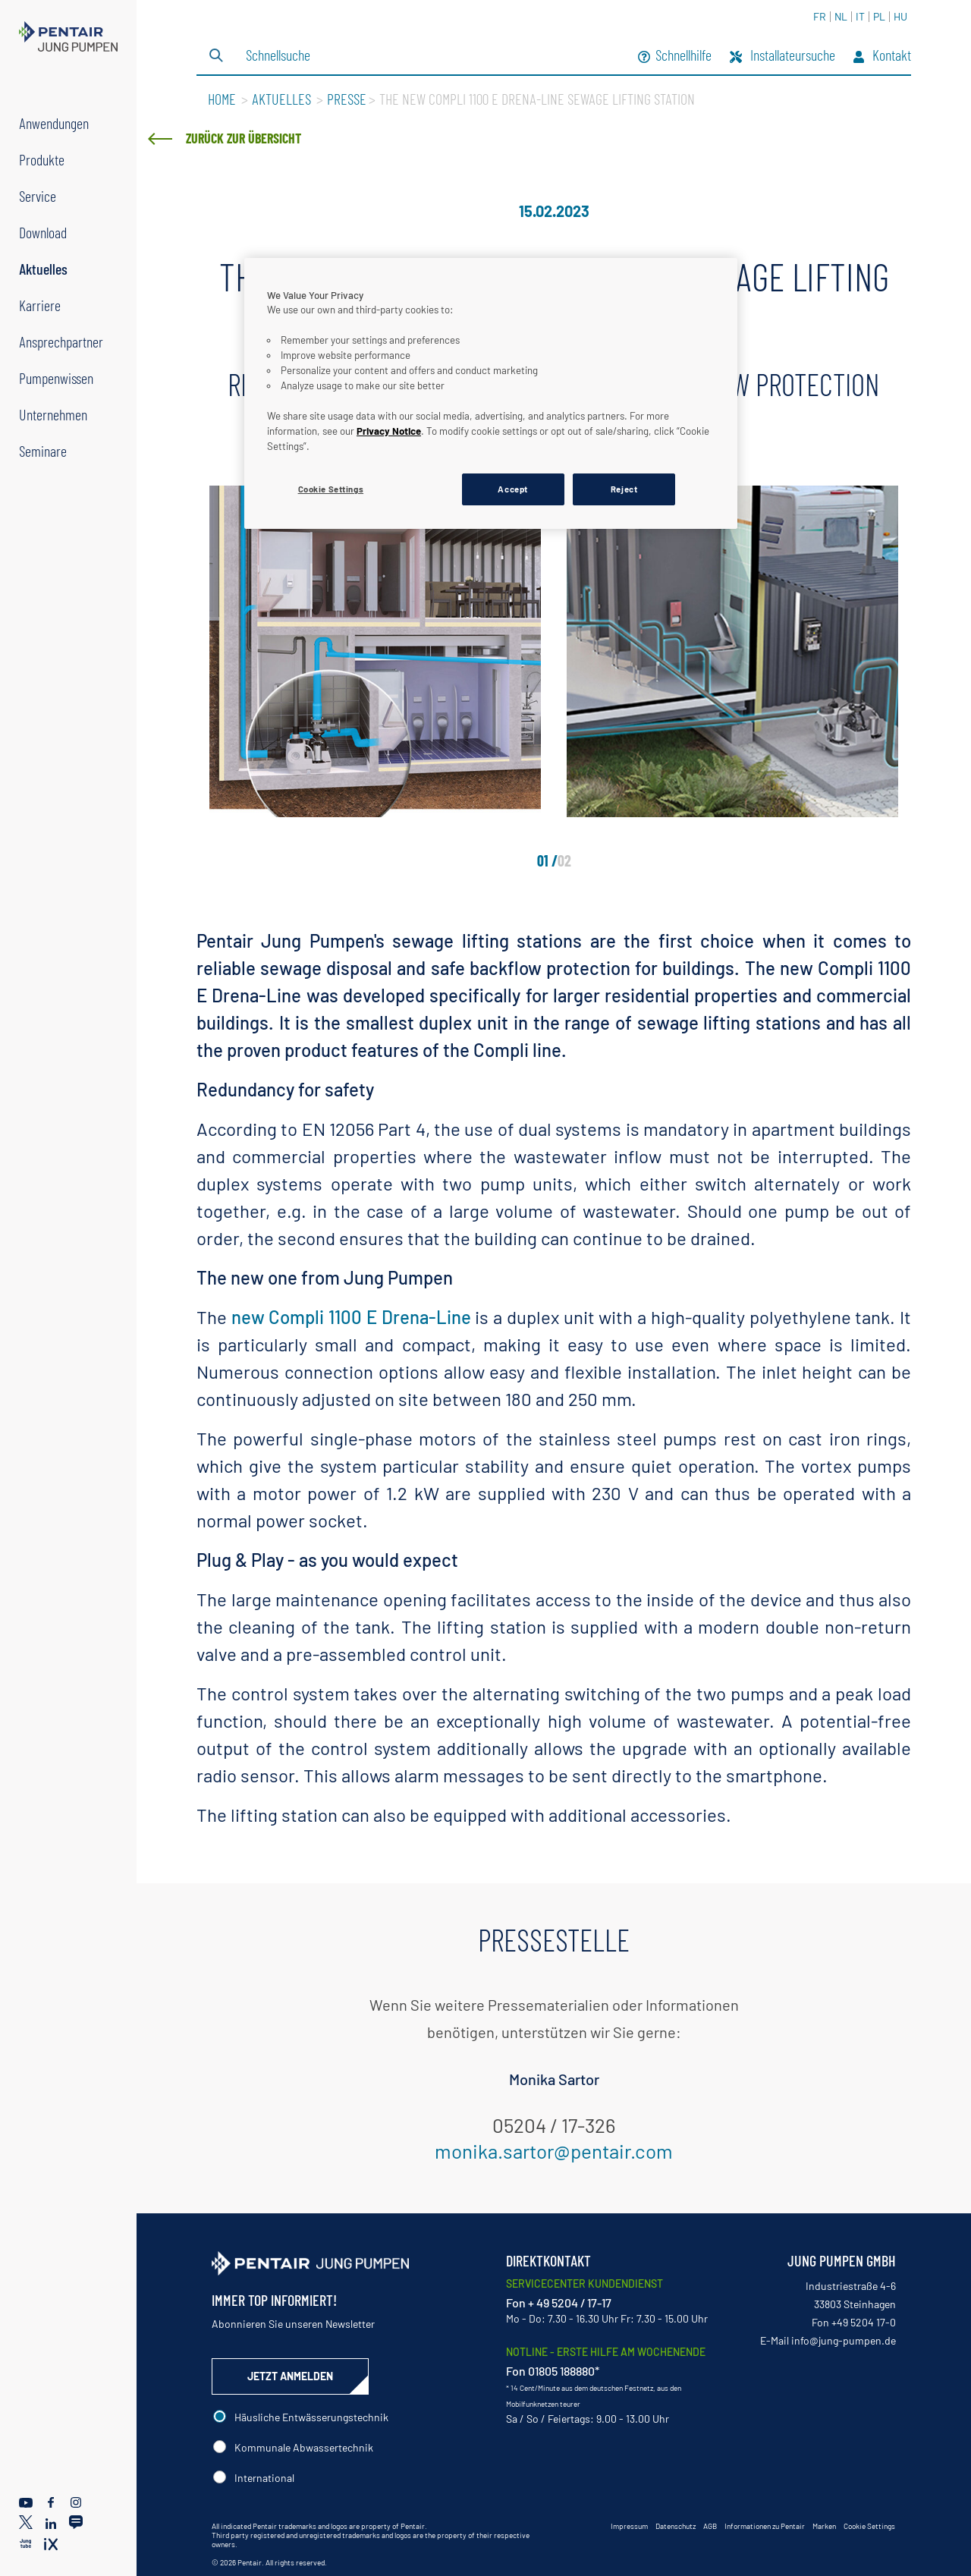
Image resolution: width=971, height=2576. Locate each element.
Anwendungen (54, 123)
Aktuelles (43, 268)
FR (819, 16)
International (264, 2477)
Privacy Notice (389, 431)
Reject (624, 489)
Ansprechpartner (61, 341)
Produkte (41, 159)
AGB (710, 2525)
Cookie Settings (869, 2525)
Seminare (43, 451)
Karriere (40, 305)
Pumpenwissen (56, 378)
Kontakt (882, 56)
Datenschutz (675, 2525)
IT (860, 16)
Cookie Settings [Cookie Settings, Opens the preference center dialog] (331, 489)
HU (900, 16)
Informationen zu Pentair (764, 2525)
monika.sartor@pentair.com (554, 2150)
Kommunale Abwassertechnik (303, 2447)
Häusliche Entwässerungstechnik (311, 2417)
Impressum (629, 2525)
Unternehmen (53, 414)
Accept (512, 489)
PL (879, 16)
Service (37, 196)
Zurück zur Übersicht (243, 138)
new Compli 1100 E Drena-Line (349, 1317)
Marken (824, 2525)
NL (840, 16)
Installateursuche (782, 56)
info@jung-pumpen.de (843, 2340)
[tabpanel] (375, 651)
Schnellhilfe (675, 56)
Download (43, 232)
